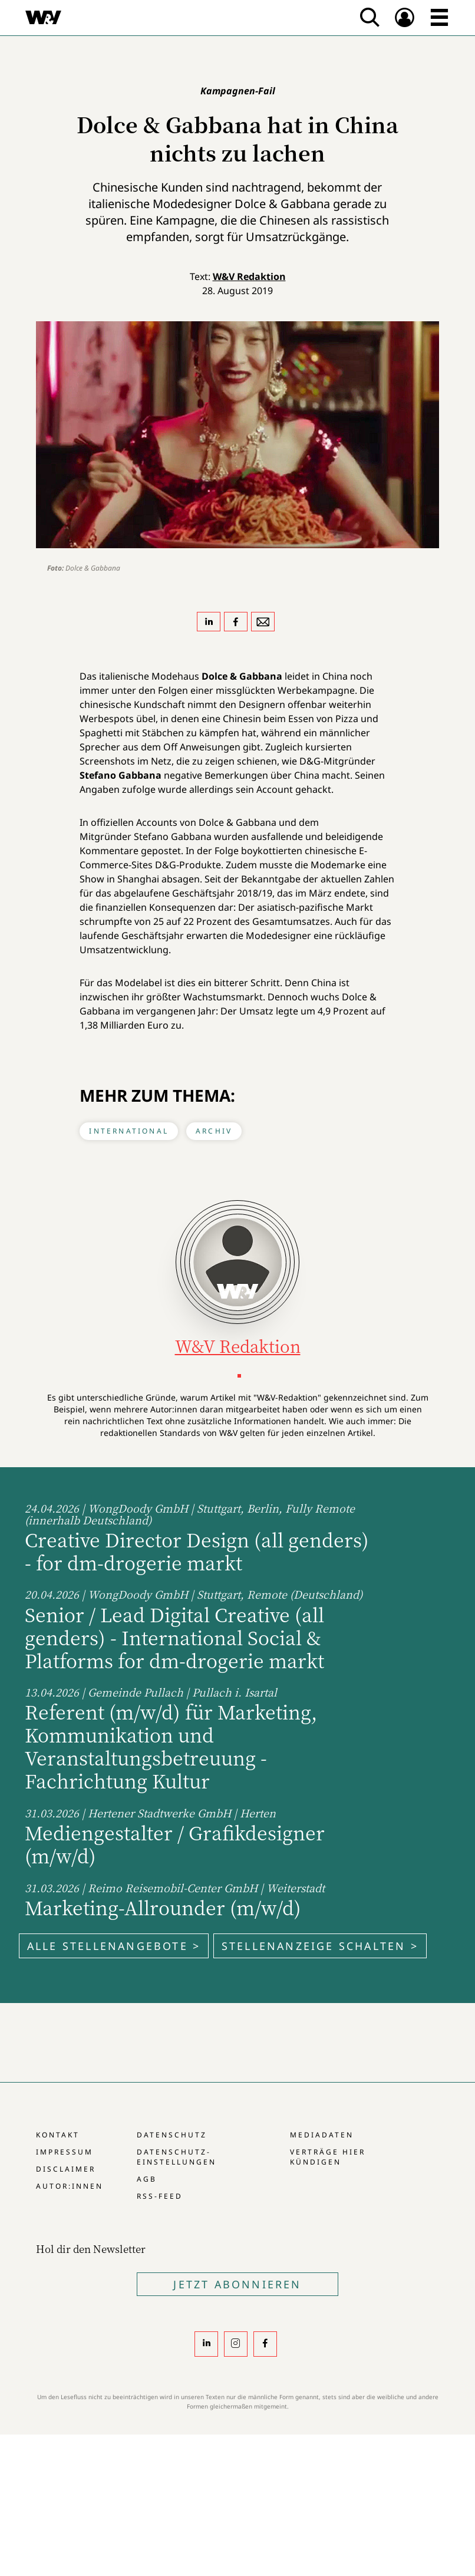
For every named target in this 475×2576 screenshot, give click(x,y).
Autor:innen (69, 2186)
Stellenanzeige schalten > (320, 1946)
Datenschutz (172, 2135)
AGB (147, 2179)
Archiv (214, 1131)
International (129, 1131)
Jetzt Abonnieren (237, 2284)
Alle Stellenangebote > (113, 1946)
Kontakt (58, 2135)
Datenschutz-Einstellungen (176, 2157)
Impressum (64, 2152)
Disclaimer (65, 2169)
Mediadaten (322, 2135)
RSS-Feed (160, 2196)
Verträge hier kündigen (327, 2157)
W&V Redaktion (249, 276)
